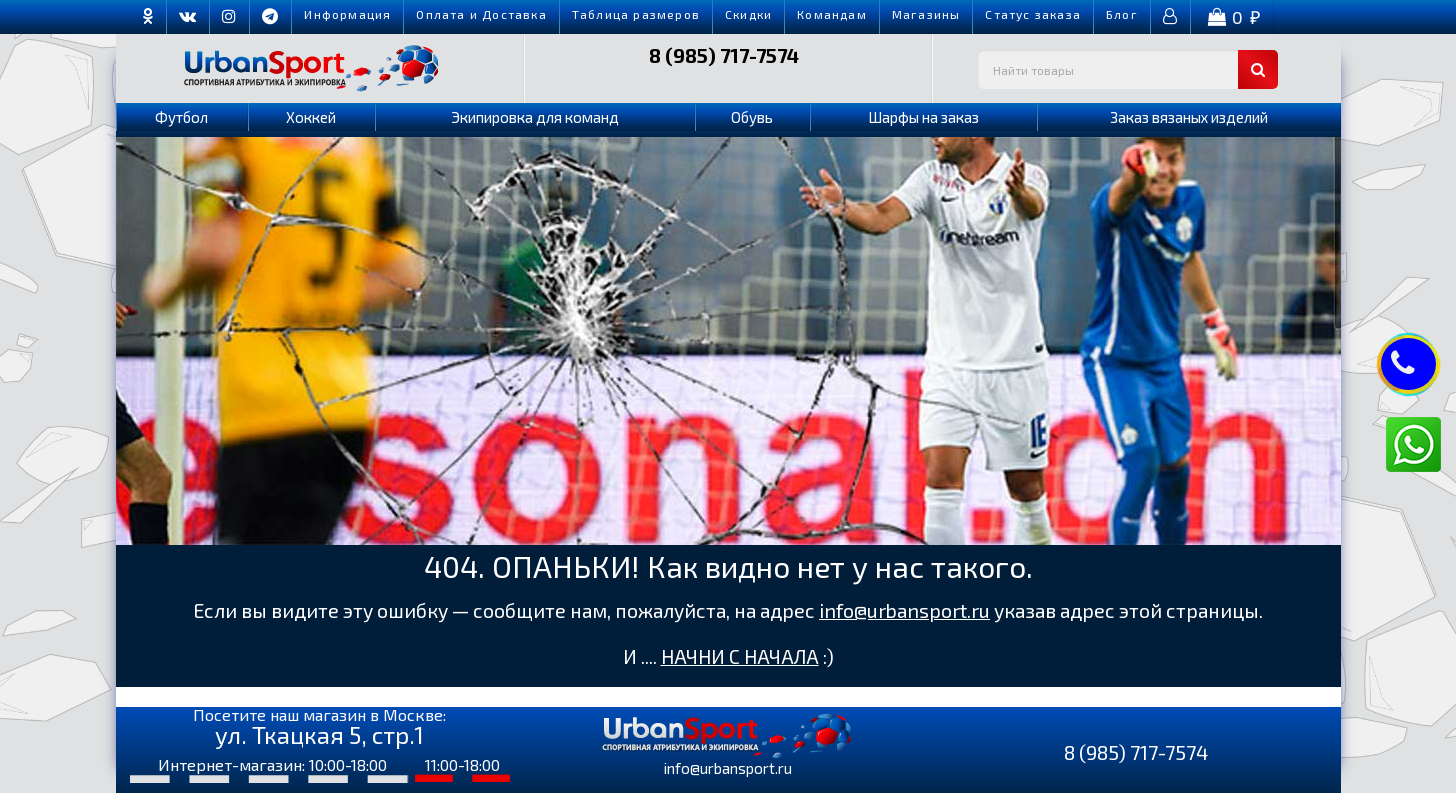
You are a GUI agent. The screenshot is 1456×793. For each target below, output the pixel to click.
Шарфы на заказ (923, 117)
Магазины (926, 14)
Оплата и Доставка (481, 14)
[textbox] (1128, 69)
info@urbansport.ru (904, 610)
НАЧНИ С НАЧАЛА (740, 656)
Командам (832, 14)
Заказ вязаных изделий (1189, 117)
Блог (1122, 14)
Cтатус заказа (1033, 14)
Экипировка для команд (535, 117)
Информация (347, 14)
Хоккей (311, 117)
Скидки (748, 14)
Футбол (181, 117)
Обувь (752, 117)
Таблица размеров (636, 14)
